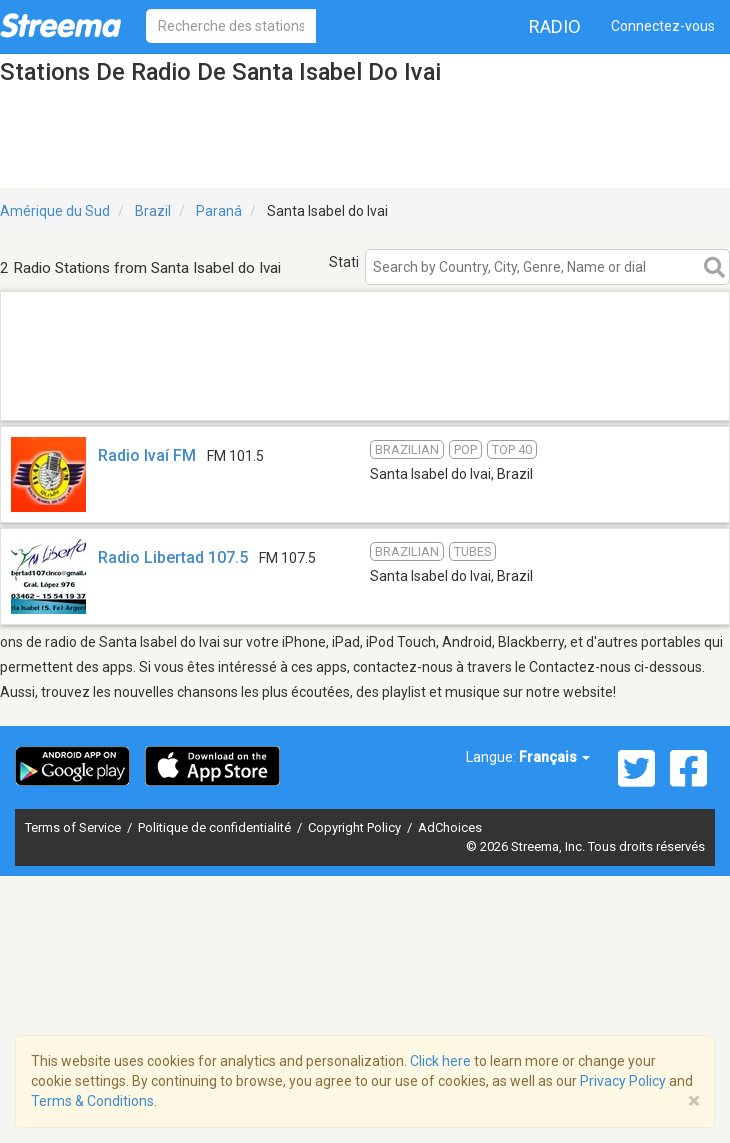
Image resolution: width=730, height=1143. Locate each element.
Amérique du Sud (55, 211)
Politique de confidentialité (216, 827)
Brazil (153, 211)
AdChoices (450, 827)
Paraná (219, 211)
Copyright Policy (356, 827)
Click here (440, 1061)
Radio (555, 26)
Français (554, 757)
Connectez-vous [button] (663, 26)
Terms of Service (74, 827)
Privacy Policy (623, 1081)
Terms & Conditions (92, 1101)
